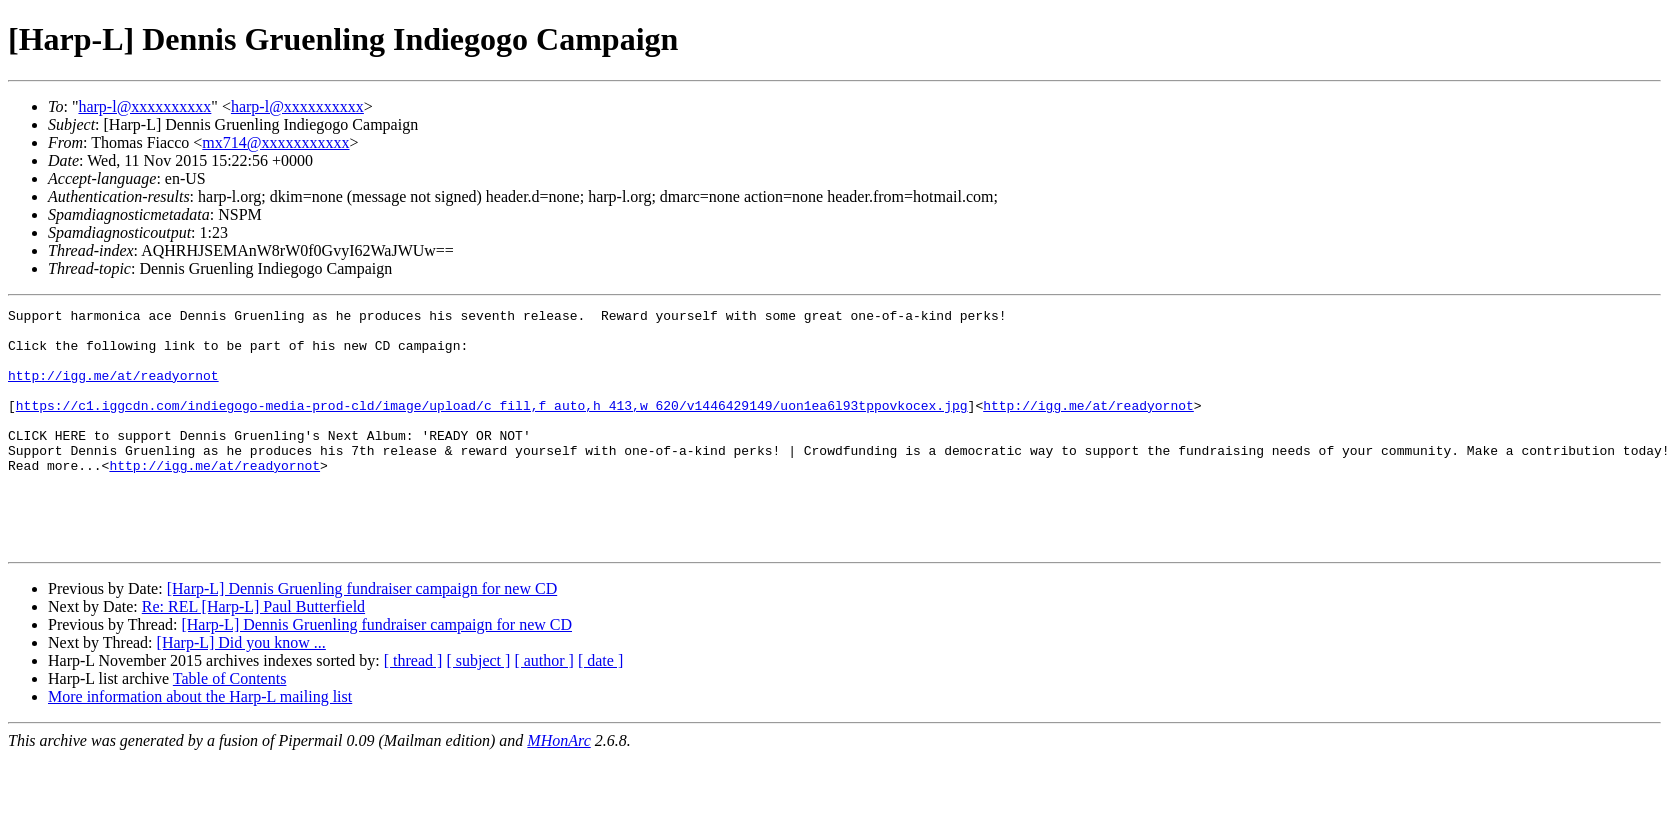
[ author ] (544, 708)
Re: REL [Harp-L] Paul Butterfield (253, 654)
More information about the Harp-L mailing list (200, 744)
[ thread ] (413, 708)
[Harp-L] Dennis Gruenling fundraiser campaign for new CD (362, 636)
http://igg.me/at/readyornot (113, 390)
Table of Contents (230, 726)
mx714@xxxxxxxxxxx (275, 142)
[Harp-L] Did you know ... (241, 690)
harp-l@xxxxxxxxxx (144, 106)
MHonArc (558, 788)
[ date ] (600, 708)
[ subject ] (478, 708)
